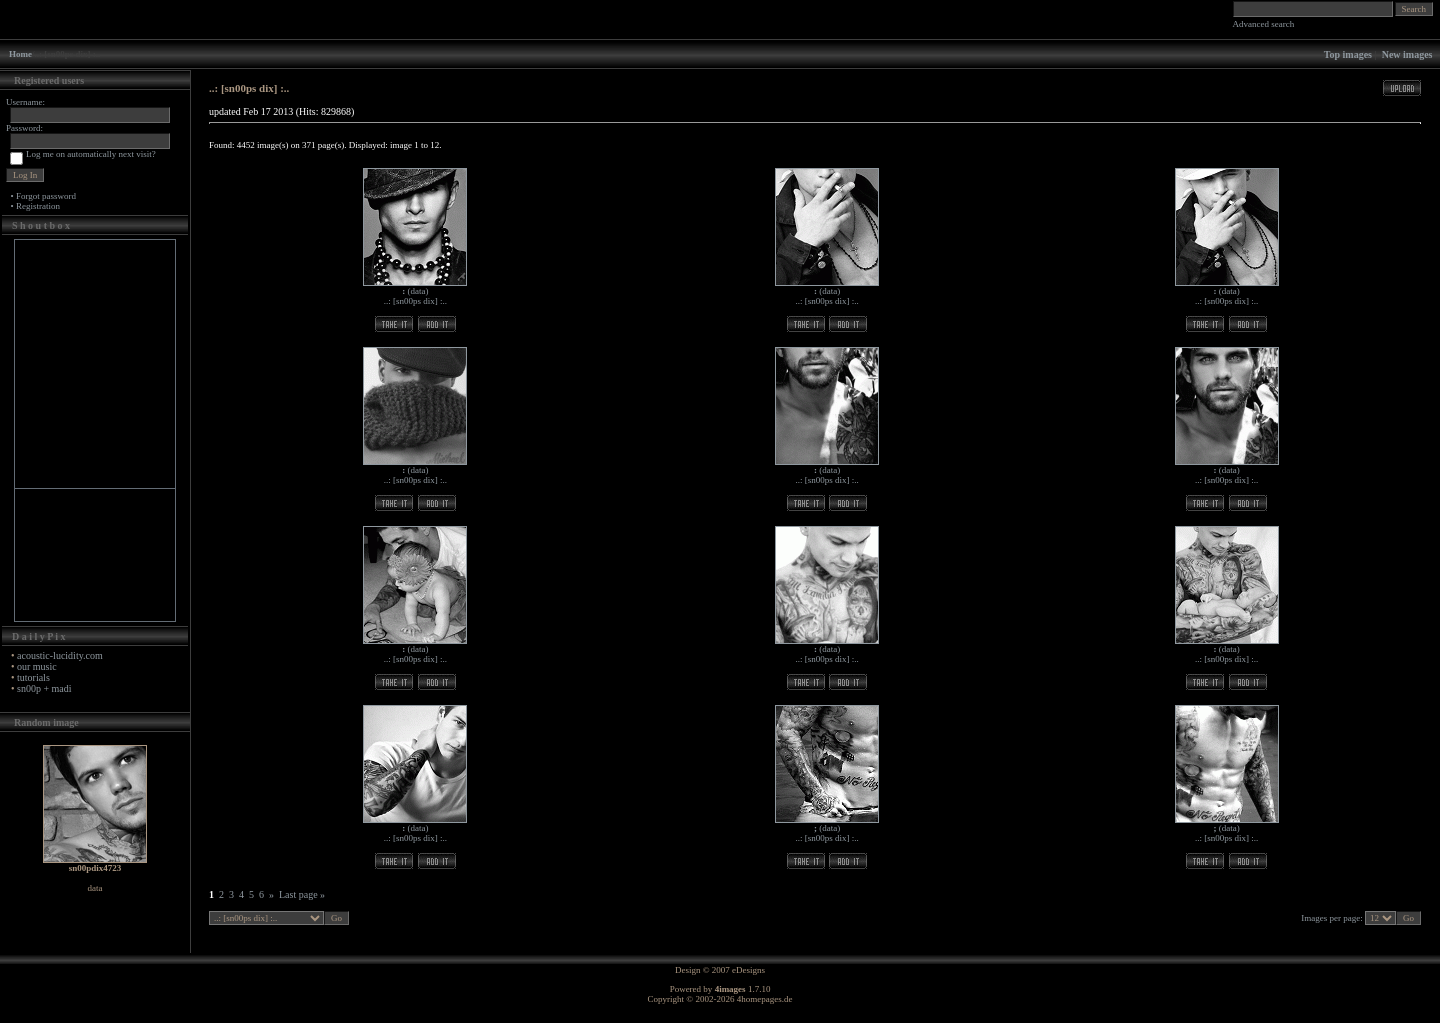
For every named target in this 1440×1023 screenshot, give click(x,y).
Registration (38, 206)
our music (37, 666)
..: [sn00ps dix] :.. (415, 301)
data (417, 291)
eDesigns (748, 970)
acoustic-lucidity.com (60, 655)
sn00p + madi (44, 688)
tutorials (33, 677)
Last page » (302, 894)
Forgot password (46, 196)
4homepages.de (765, 999)
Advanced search (1264, 24)
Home (20, 54)
